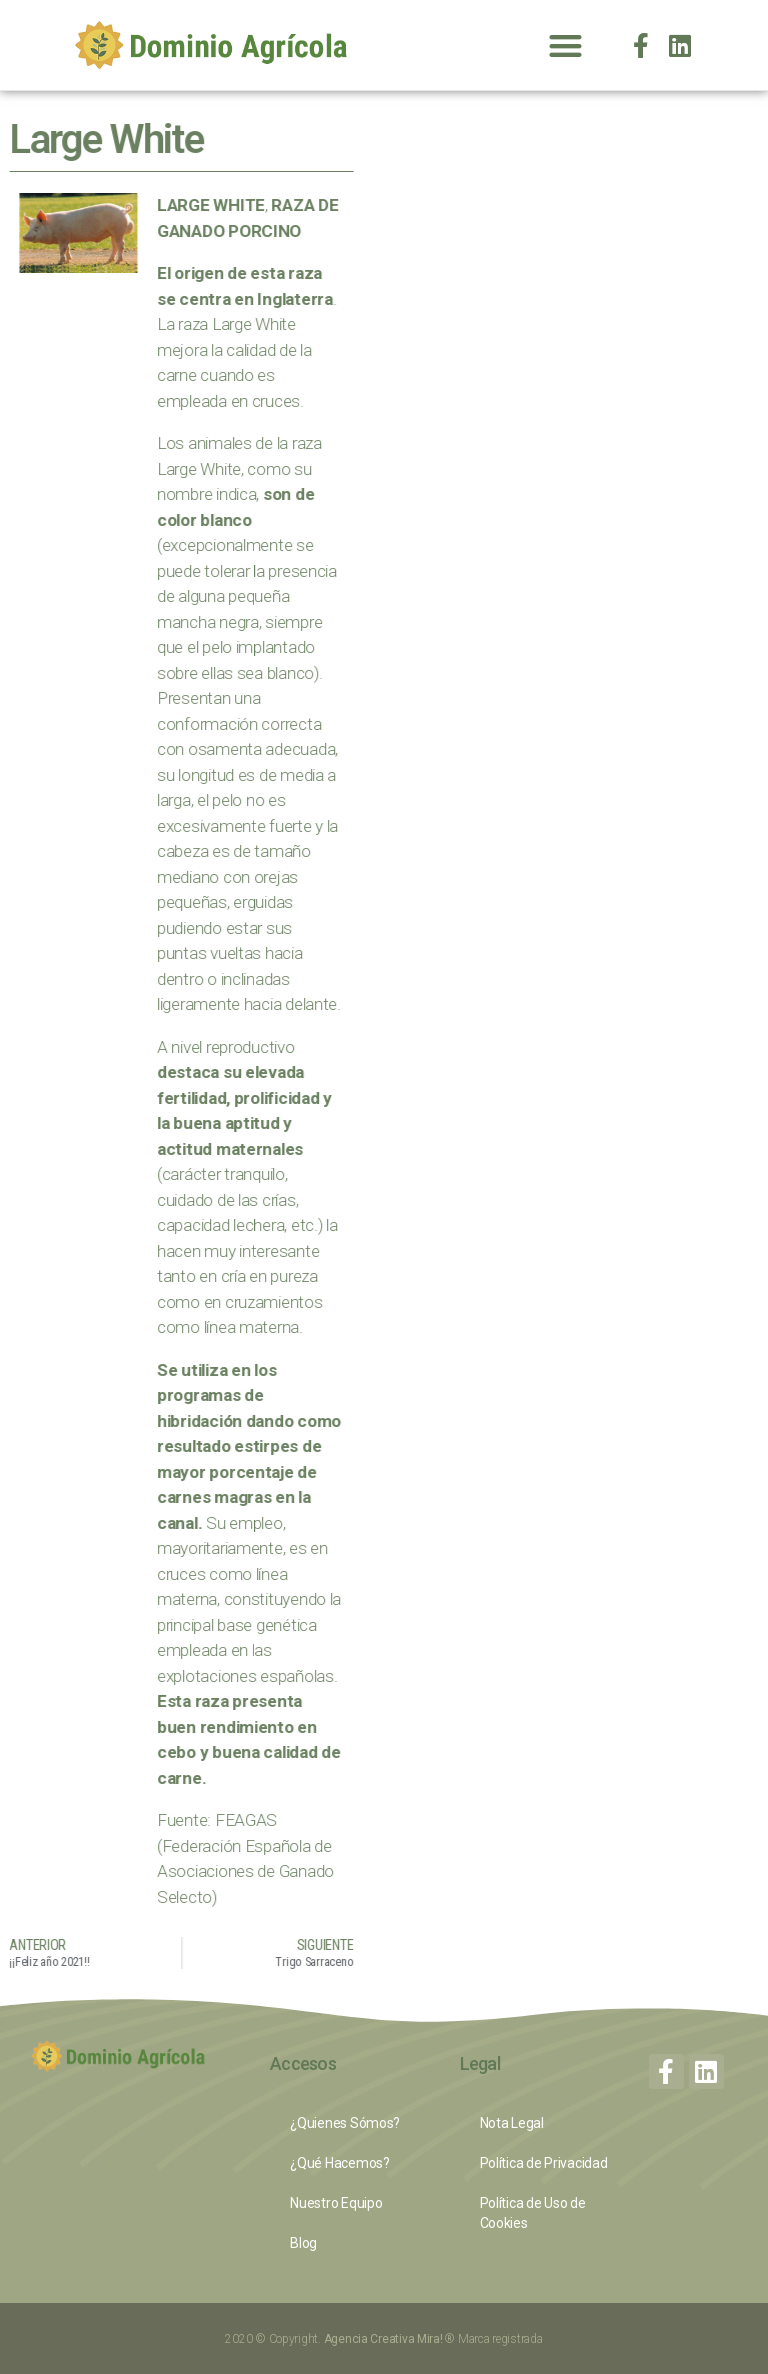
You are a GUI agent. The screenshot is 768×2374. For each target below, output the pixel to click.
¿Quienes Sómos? (345, 2123)
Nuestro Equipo (336, 2203)
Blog (303, 2243)
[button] (565, 45)
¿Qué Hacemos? (340, 2163)
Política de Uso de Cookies (533, 2213)
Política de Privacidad (544, 2163)
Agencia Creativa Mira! (385, 2339)
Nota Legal (512, 2123)
